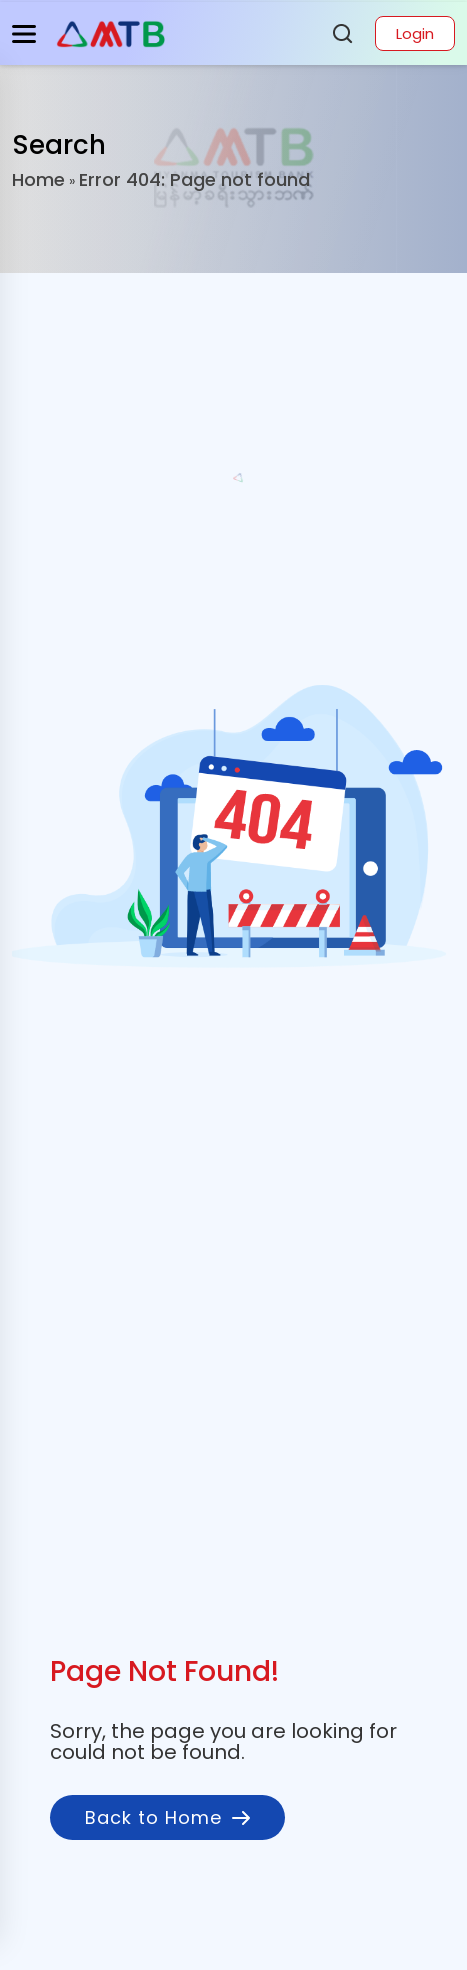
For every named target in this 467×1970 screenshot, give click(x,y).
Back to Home (167, 1817)
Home (38, 179)
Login (415, 33)
